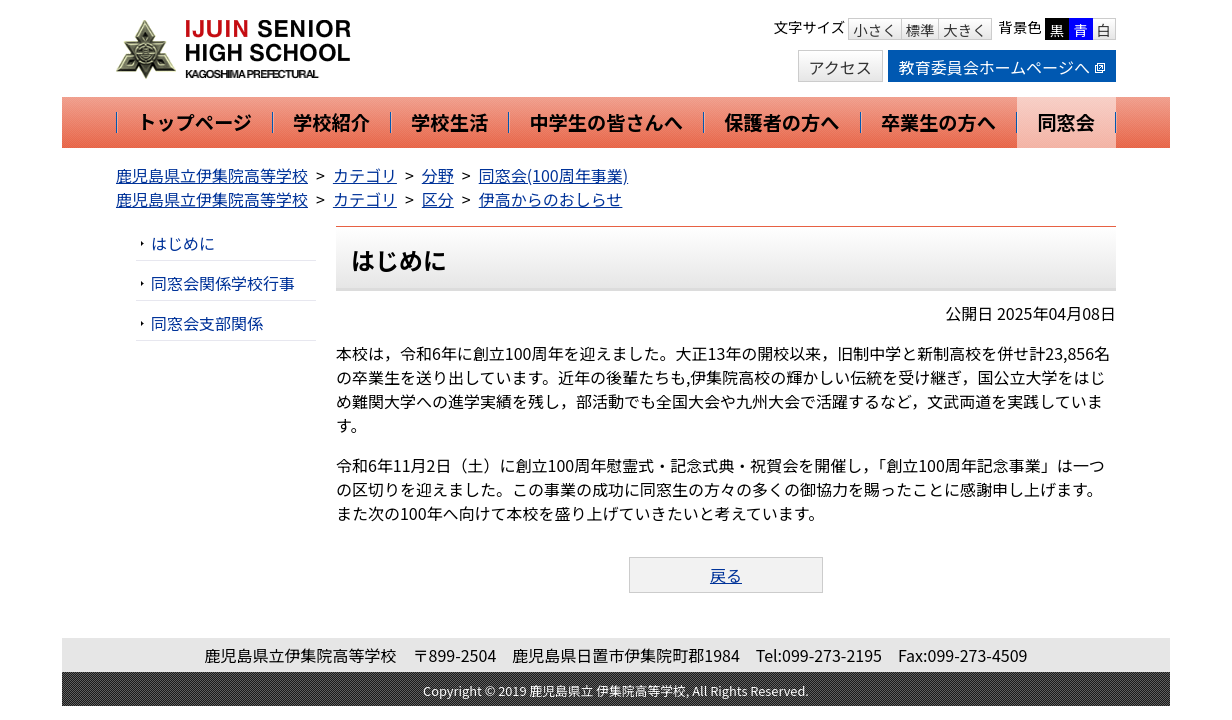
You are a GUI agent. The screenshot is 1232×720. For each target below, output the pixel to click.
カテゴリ (365, 175)
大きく (964, 29)
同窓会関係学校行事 (223, 283)
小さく (874, 29)
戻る (726, 575)
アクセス (840, 67)
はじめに (183, 243)
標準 (920, 29)
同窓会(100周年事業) (553, 175)
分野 (438, 175)
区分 (438, 199)
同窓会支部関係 (207, 323)
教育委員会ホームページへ (1002, 67)
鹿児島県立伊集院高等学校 (212, 175)
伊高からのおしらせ (551, 199)
